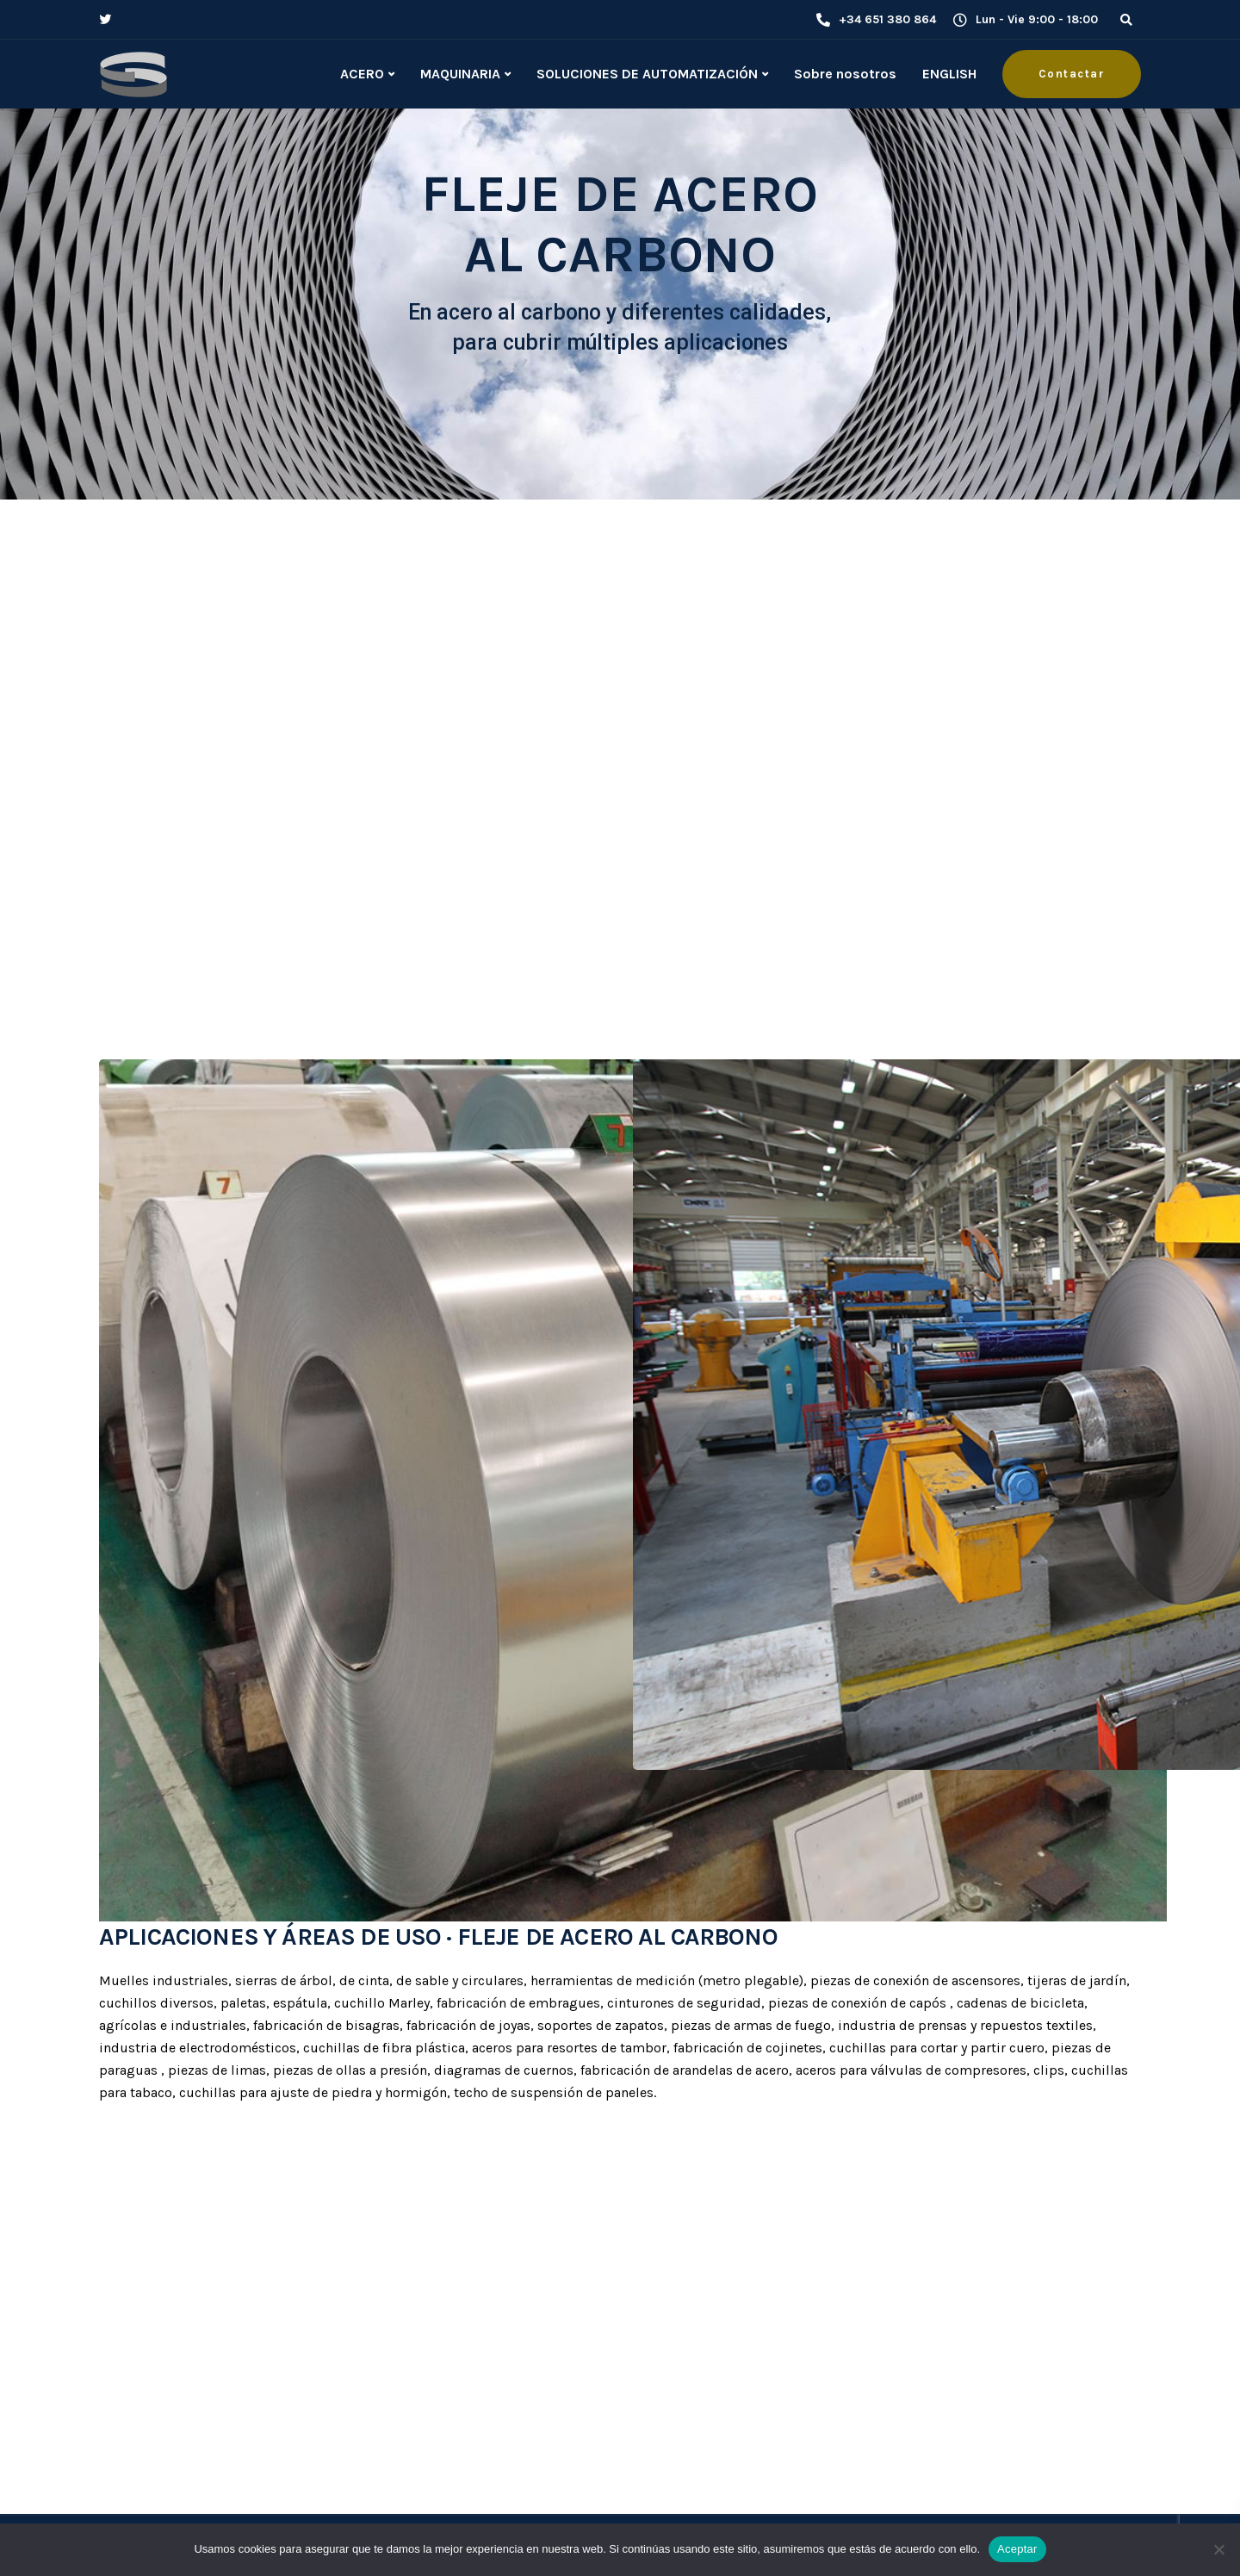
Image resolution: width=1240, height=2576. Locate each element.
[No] (1218, 2549)
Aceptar (1017, 2548)
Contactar (1072, 73)
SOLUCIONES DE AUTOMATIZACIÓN (647, 73)
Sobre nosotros (845, 73)
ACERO (362, 73)
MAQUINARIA (460, 73)
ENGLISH (949, 73)
